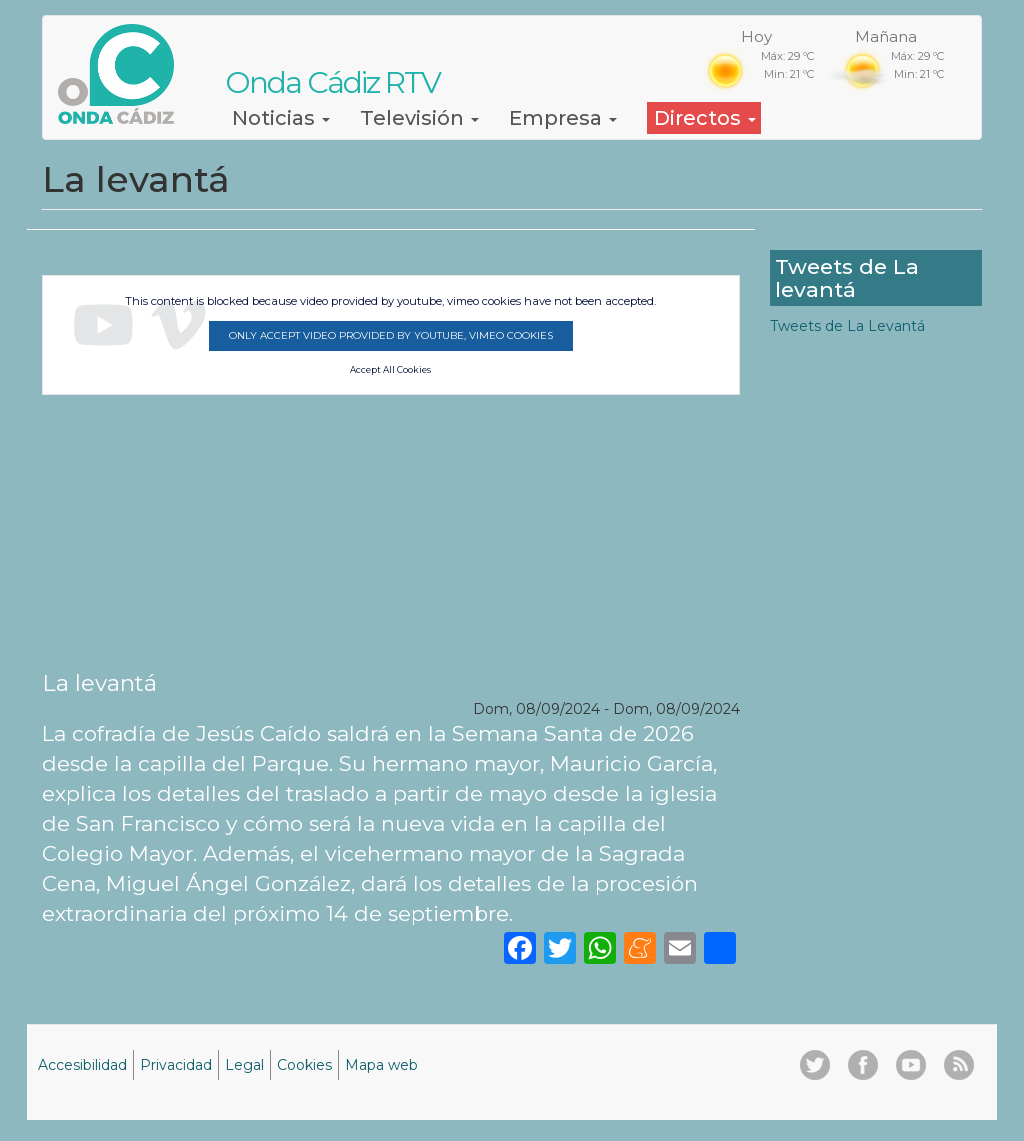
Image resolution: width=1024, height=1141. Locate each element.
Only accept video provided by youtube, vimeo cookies (391, 335)
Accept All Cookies (390, 370)
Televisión (419, 118)
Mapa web (381, 1065)
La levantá (99, 683)
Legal (244, 1065)
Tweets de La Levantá (847, 326)
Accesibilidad (82, 1065)
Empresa (563, 118)
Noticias (281, 118)
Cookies (304, 1065)
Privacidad (176, 1065)
